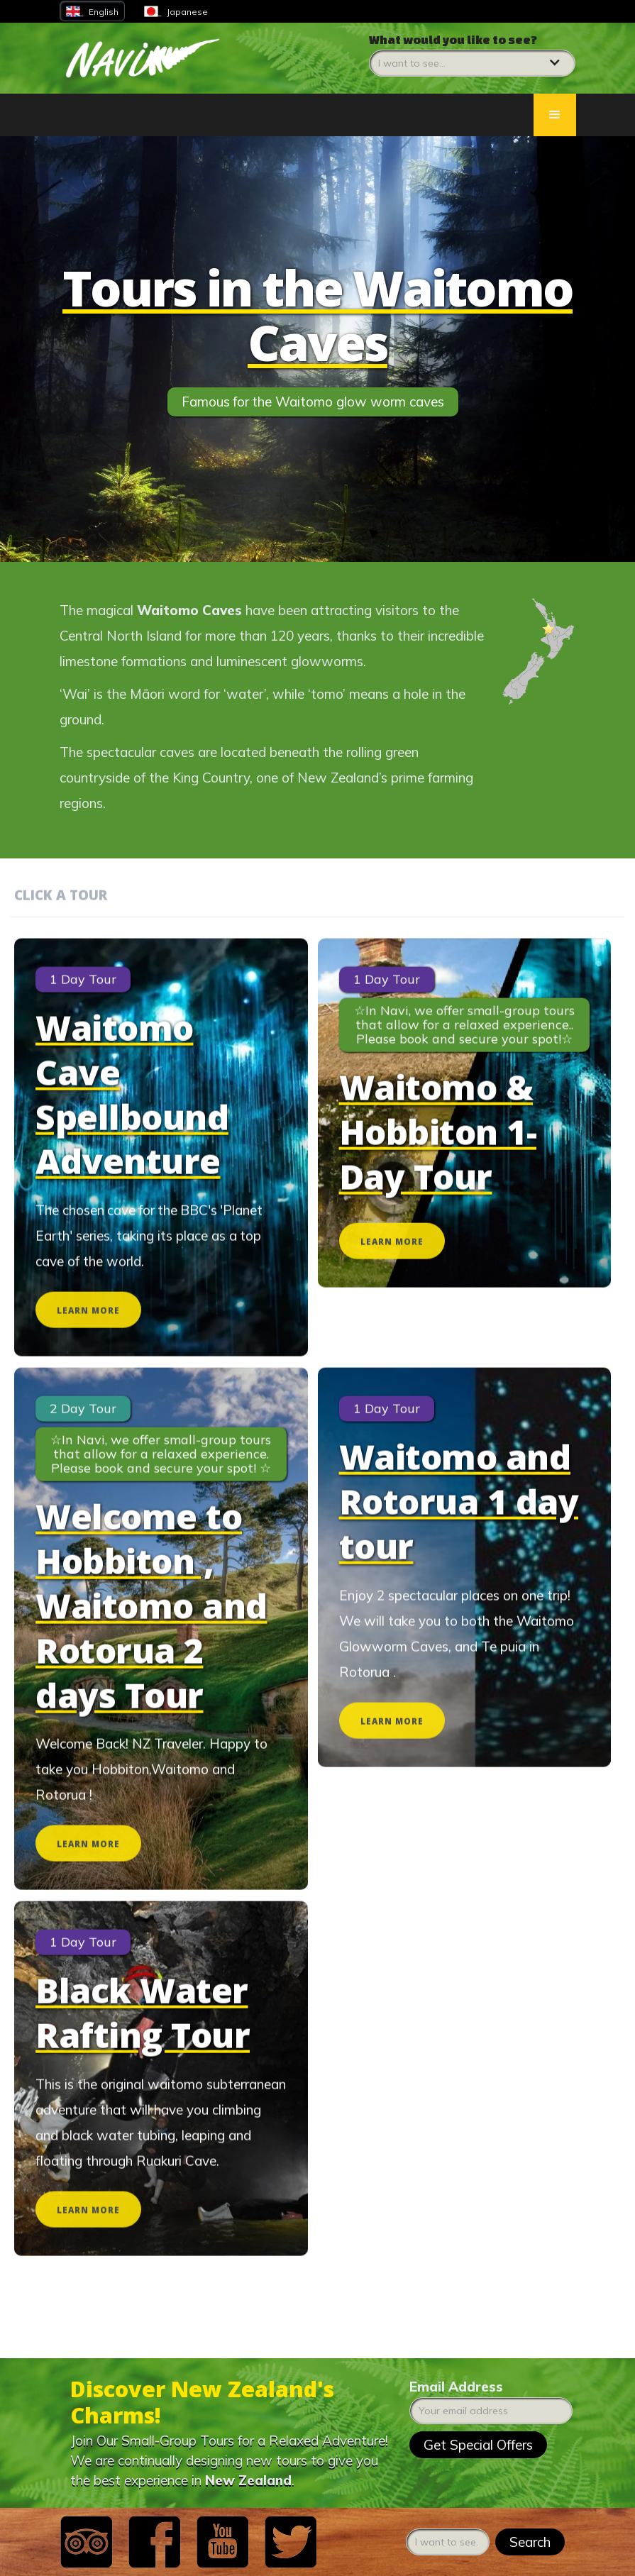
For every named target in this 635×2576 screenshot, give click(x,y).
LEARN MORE (88, 1337)
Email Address (456, 2386)
